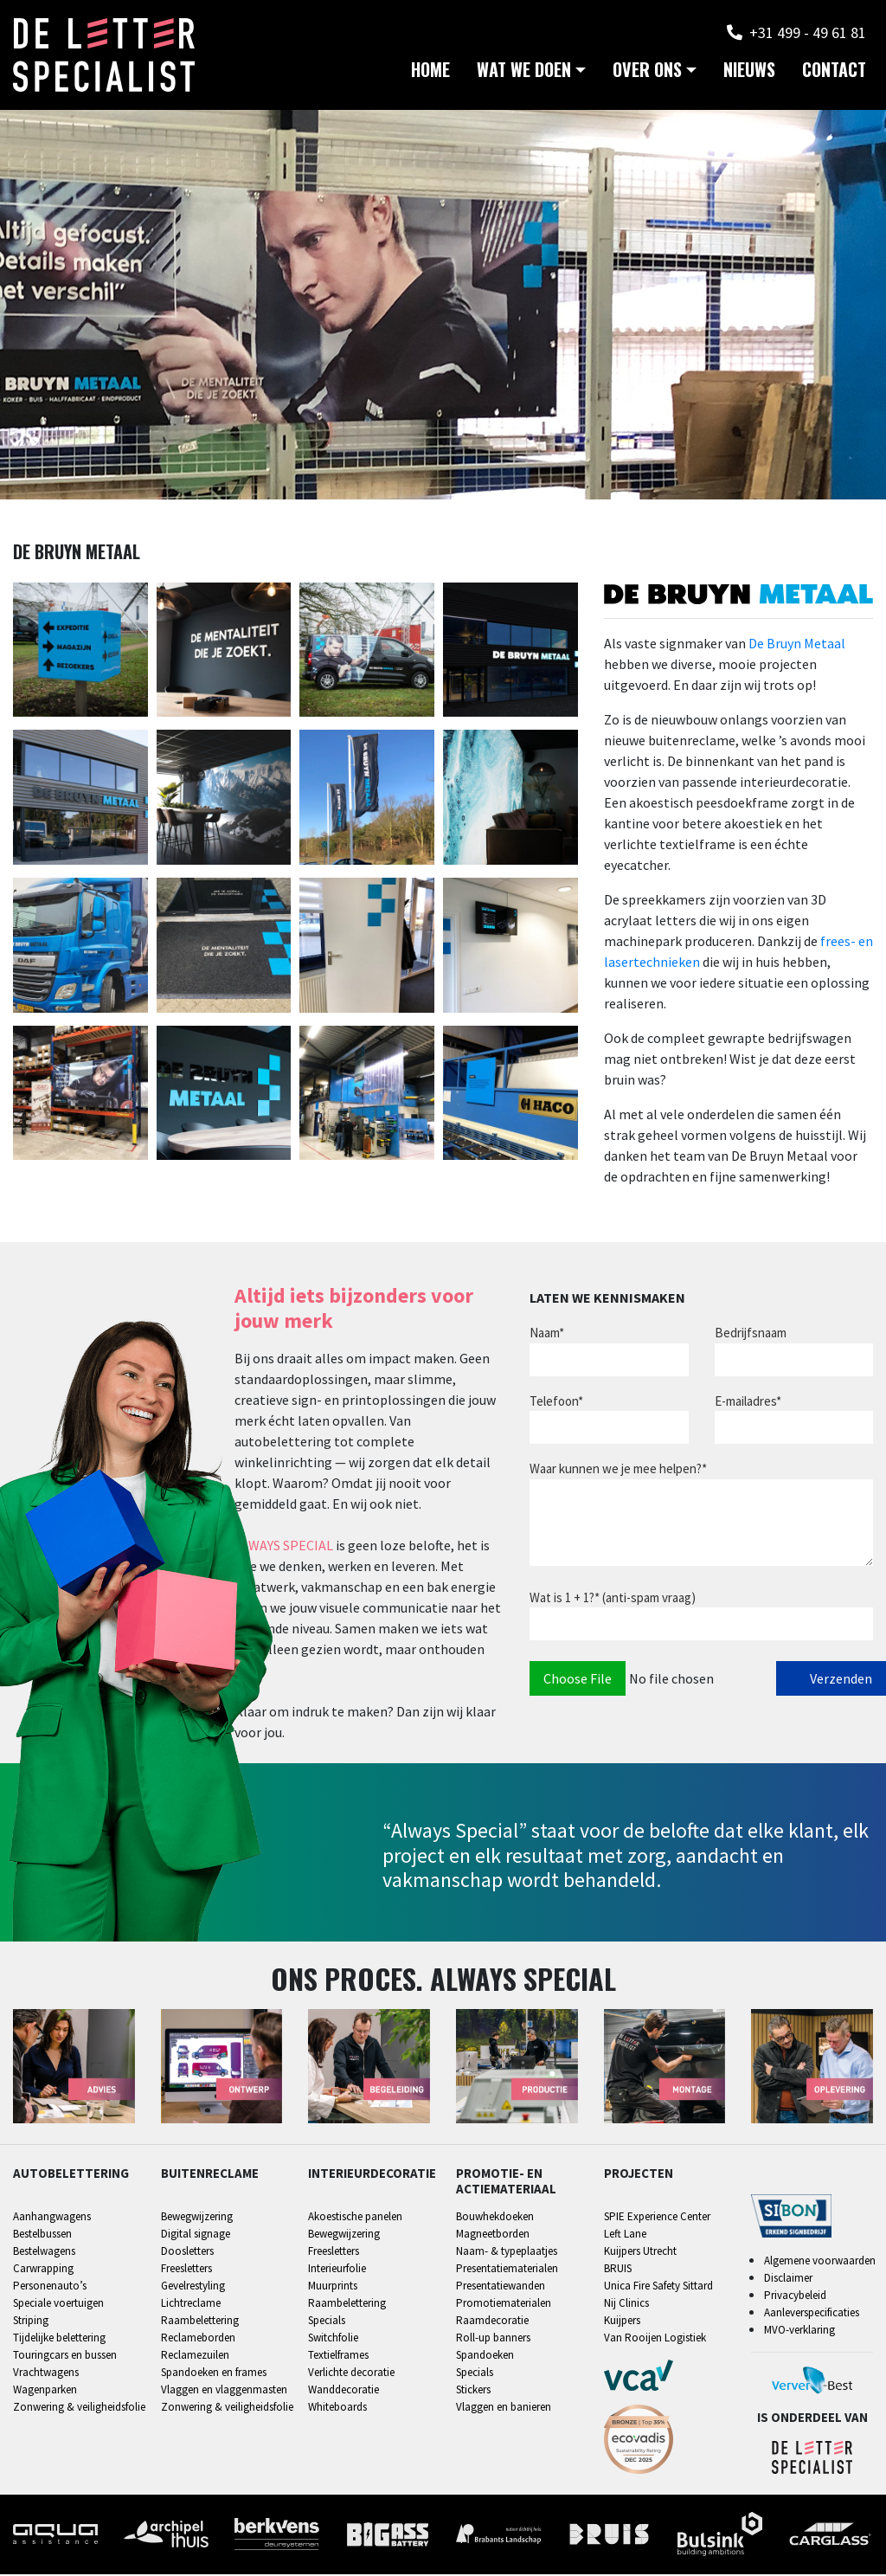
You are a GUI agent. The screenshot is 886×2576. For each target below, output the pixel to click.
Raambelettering (200, 2322)
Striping (30, 2322)
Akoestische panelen (355, 2218)
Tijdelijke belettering (59, 2339)
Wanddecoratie (343, 2391)
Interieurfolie (337, 2270)
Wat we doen (524, 78)
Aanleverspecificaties (811, 2314)
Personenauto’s (50, 2287)
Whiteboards (337, 2408)
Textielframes (338, 2356)
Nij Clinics (626, 2304)
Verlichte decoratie (351, 2374)
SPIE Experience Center (657, 2218)
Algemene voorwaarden (820, 2262)
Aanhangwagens (52, 2218)
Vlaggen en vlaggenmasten (224, 2391)
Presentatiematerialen (507, 2270)
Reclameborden (198, 2339)
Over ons (647, 78)
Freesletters (186, 2270)
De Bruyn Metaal (796, 645)
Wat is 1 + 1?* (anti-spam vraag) (613, 1599)
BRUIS (618, 2270)
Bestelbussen (42, 2235)
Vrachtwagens (46, 2374)
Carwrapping (43, 2270)
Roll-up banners (493, 2339)
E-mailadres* (748, 1402)
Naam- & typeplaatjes (506, 2252)
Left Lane (625, 2235)
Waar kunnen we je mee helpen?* (618, 1471)
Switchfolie (333, 2339)
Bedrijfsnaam (750, 1335)
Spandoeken (485, 2356)
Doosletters (187, 2252)
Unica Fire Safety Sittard (658, 2287)
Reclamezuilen (195, 2356)
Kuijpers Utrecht (640, 2252)
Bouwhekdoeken (495, 2218)
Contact (834, 78)
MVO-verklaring (799, 2331)
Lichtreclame (191, 2304)
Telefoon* (556, 1402)
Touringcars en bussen (65, 2356)
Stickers (473, 2391)
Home (430, 78)
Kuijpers (622, 2322)
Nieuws (749, 78)
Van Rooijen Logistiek (655, 2339)
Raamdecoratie (492, 2322)
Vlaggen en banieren (503, 2408)
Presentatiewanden (500, 2287)
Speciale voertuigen (58, 2304)
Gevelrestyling (193, 2287)
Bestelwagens (44, 2252)
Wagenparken (45, 2391)
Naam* (547, 1335)
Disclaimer (788, 2279)
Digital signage (195, 2235)
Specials (326, 2322)
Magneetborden (493, 2235)
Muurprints (332, 2287)
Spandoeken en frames (213, 2374)
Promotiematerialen (503, 2304)
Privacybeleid (795, 2296)
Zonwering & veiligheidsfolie (79, 2408)
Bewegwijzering (197, 2218)
